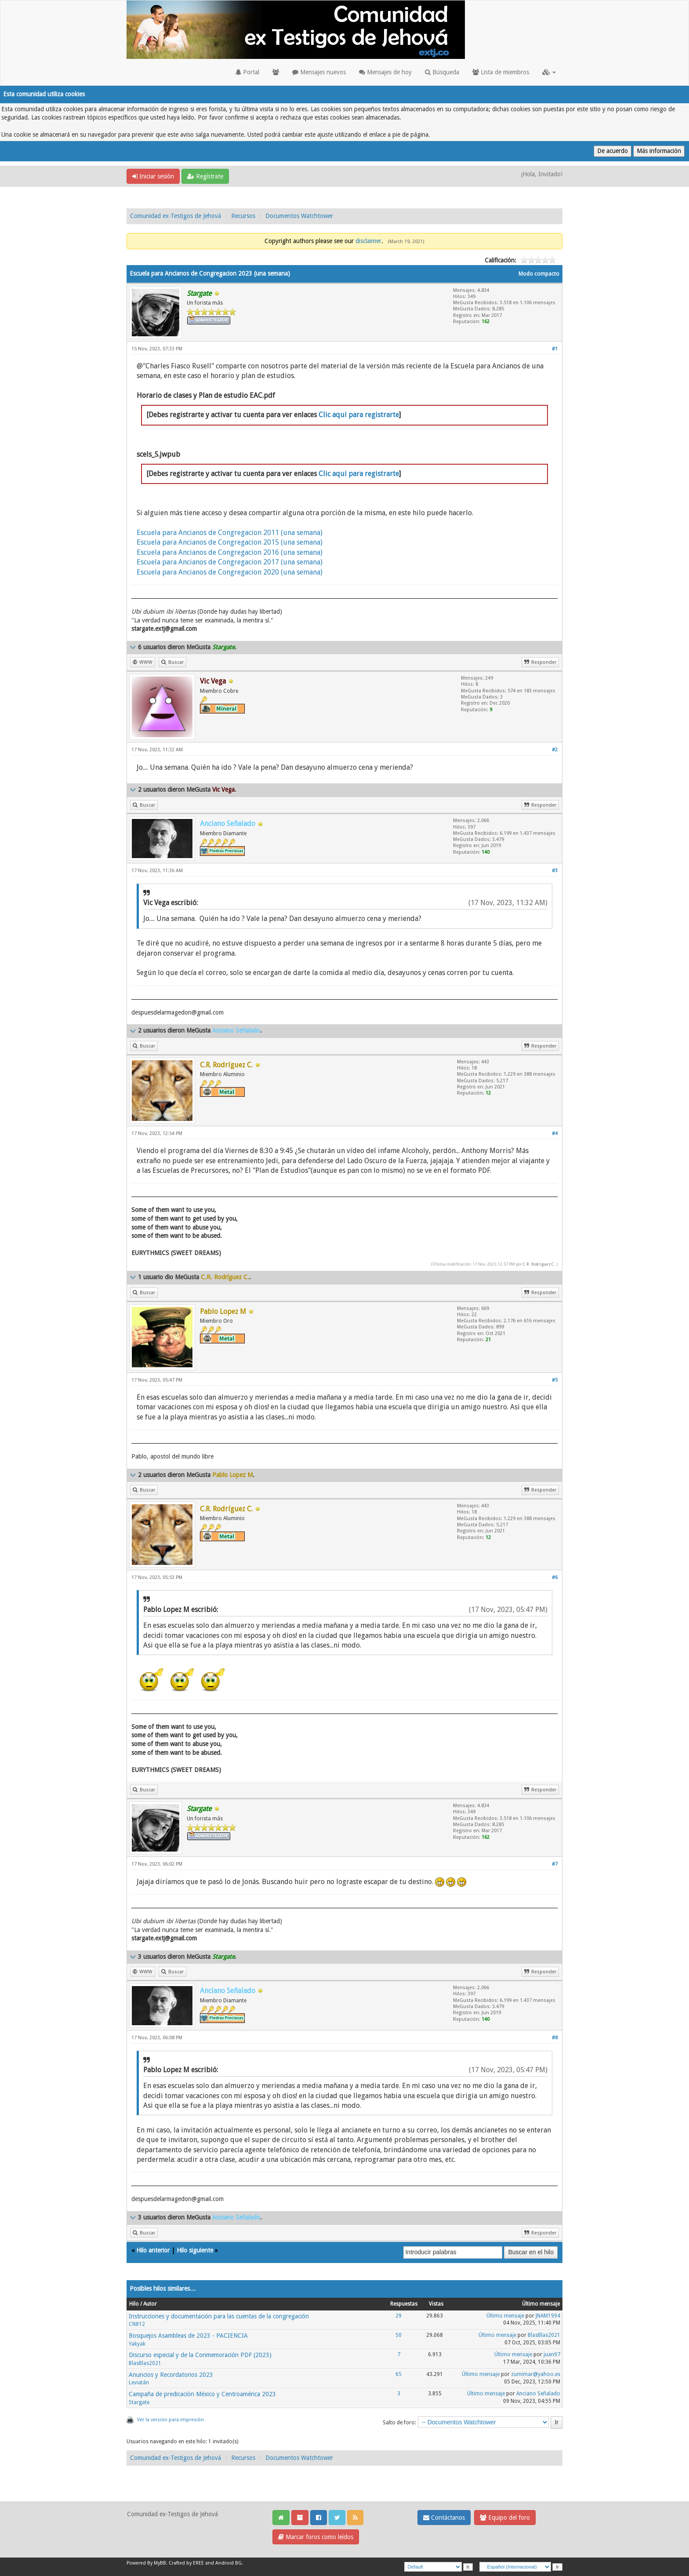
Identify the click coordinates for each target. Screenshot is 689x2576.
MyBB (160, 2563)
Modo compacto (539, 274)
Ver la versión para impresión (170, 2420)
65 (398, 2374)
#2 (555, 750)
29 (398, 2316)
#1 (555, 349)
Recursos (243, 215)
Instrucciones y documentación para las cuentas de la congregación (219, 2316)
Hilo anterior (153, 2250)
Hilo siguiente (195, 2250)
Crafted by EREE (186, 2563)
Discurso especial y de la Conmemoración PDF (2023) (200, 2354)
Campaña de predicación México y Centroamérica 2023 (202, 2394)
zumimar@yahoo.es (535, 2374)
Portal (247, 72)
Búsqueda (442, 72)
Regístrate (205, 176)
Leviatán (139, 2383)
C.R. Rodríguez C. (539, 1264)
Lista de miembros (500, 72)
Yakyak (137, 2344)
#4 (555, 1133)
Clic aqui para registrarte (359, 415)
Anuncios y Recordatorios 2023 (171, 2374)
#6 (555, 1577)
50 (398, 2335)
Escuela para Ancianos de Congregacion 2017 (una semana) (230, 562)
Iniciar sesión (153, 176)
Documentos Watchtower (299, 215)
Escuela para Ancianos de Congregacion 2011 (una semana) (230, 532)
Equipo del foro (505, 2517)
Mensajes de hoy (385, 72)
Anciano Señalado (538, 2393)
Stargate (139, 2402)
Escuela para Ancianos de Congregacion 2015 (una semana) (230, 542)
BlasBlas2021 (544, 2335)
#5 (555, 1380)
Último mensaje (505, 2316)
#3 (555, 870)
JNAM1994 (548, 2316)
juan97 (552, 2354)
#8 (555, 2038)
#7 (555, 1864)
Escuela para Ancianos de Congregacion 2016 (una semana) (230, 552)
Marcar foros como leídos (315, 2536)
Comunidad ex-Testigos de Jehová (175, 215)
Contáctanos (444, 2517)
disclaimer (368, 240)
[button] (549, 72)
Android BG (228, 2563)
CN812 (137, 2324)
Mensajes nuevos (319, 72)
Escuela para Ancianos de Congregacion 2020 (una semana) (230, 572)
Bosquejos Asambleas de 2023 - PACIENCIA (188, 2335)
